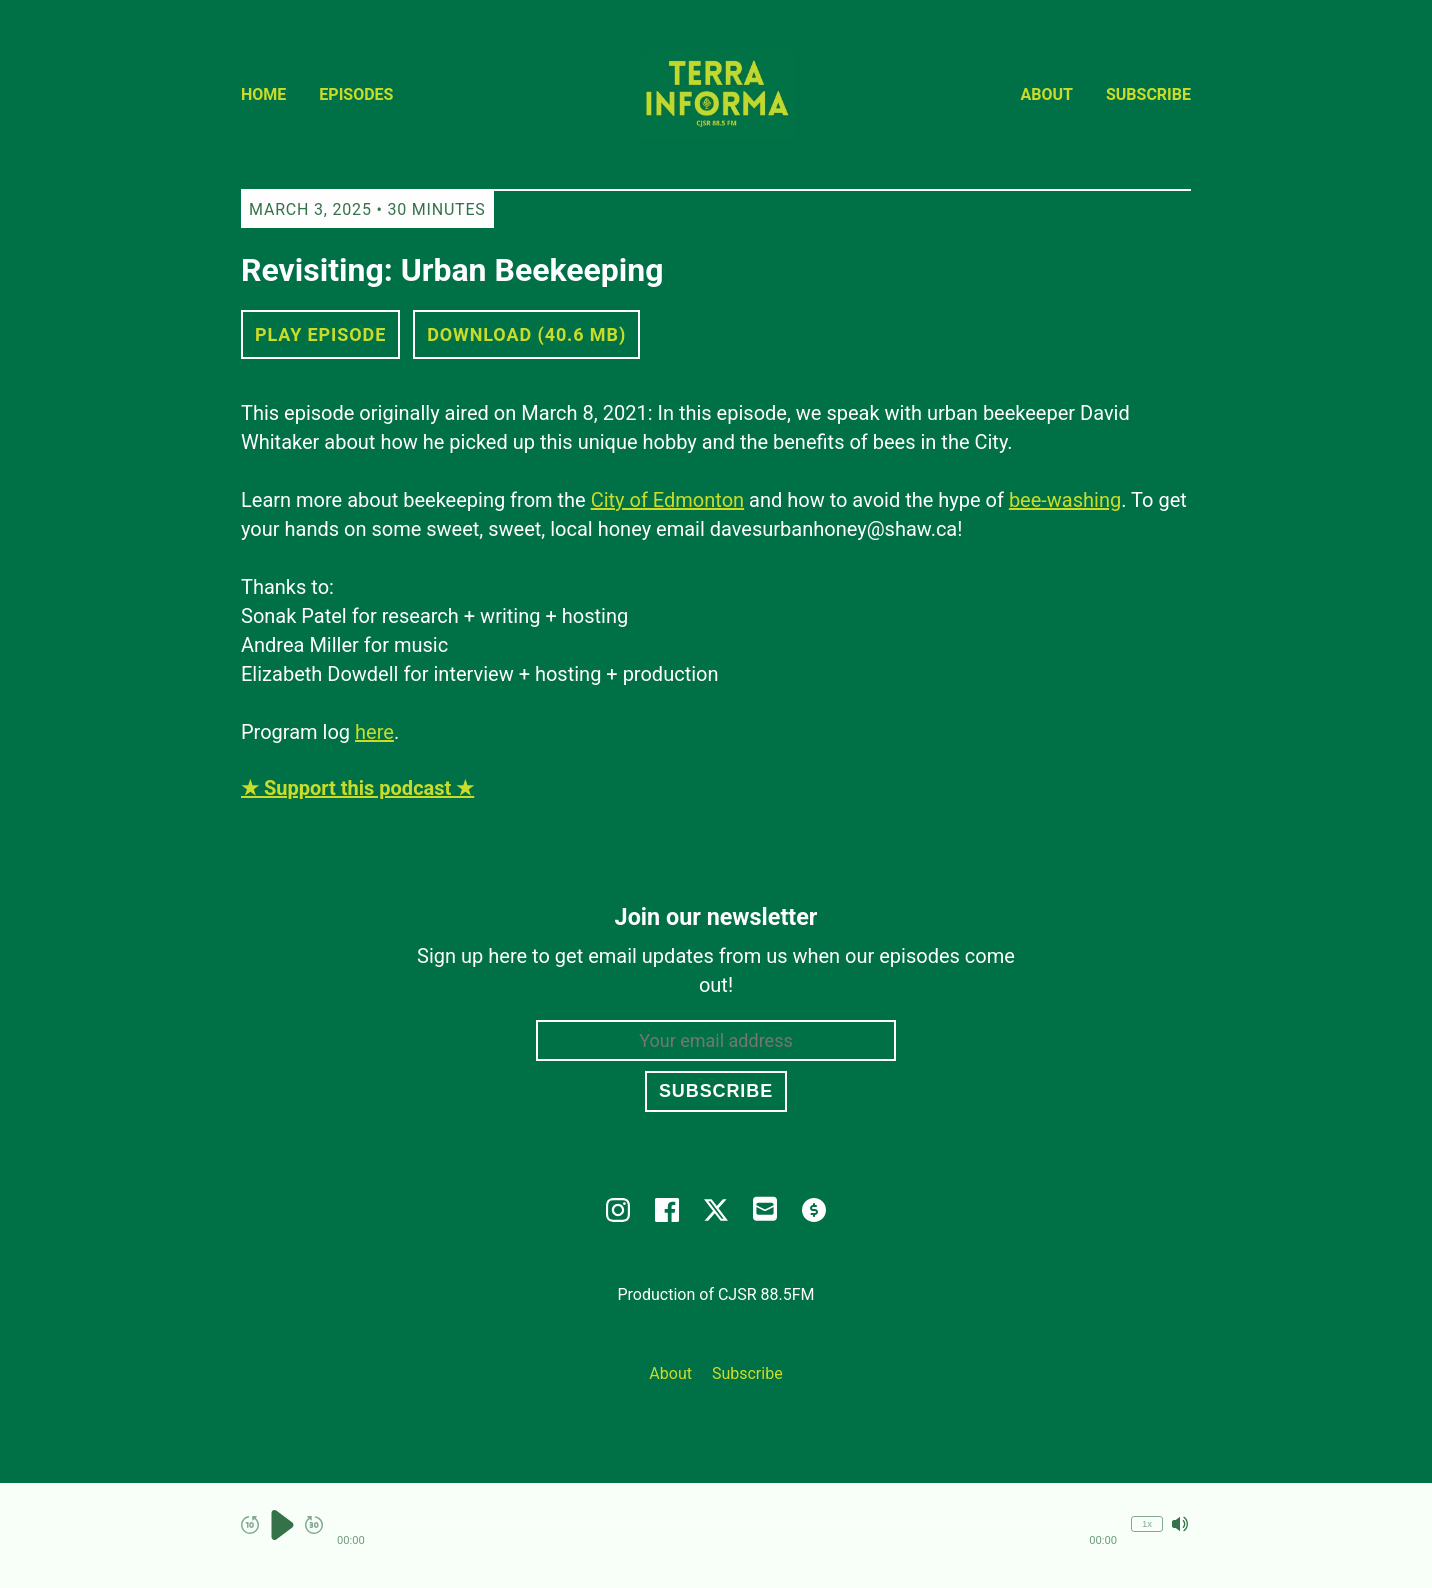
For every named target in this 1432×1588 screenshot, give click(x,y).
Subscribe (1148, 94)
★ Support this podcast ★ (357, 788)
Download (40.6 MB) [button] (526, 334)
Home (263, 94)
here (374, 732)
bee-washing (1065, 500)
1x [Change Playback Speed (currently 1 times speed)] (1147, 1523)
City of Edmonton (667, 500)
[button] (727, 1525)
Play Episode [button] (320, 334)
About (1047, 94)
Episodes (356, 94)
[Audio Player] (716, 1535)
